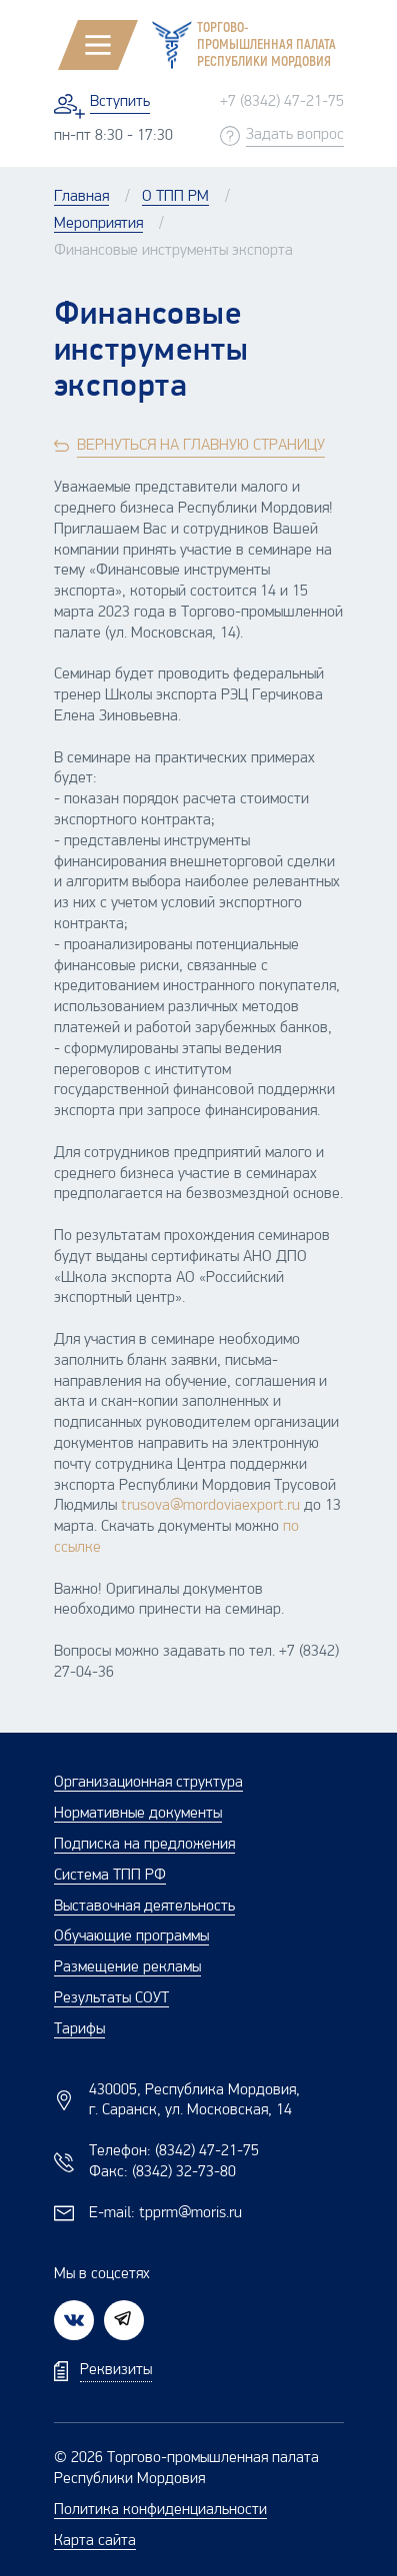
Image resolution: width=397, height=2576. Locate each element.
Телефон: (174, 2151)
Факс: (162, 2172)
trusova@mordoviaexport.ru (210, 1506)
